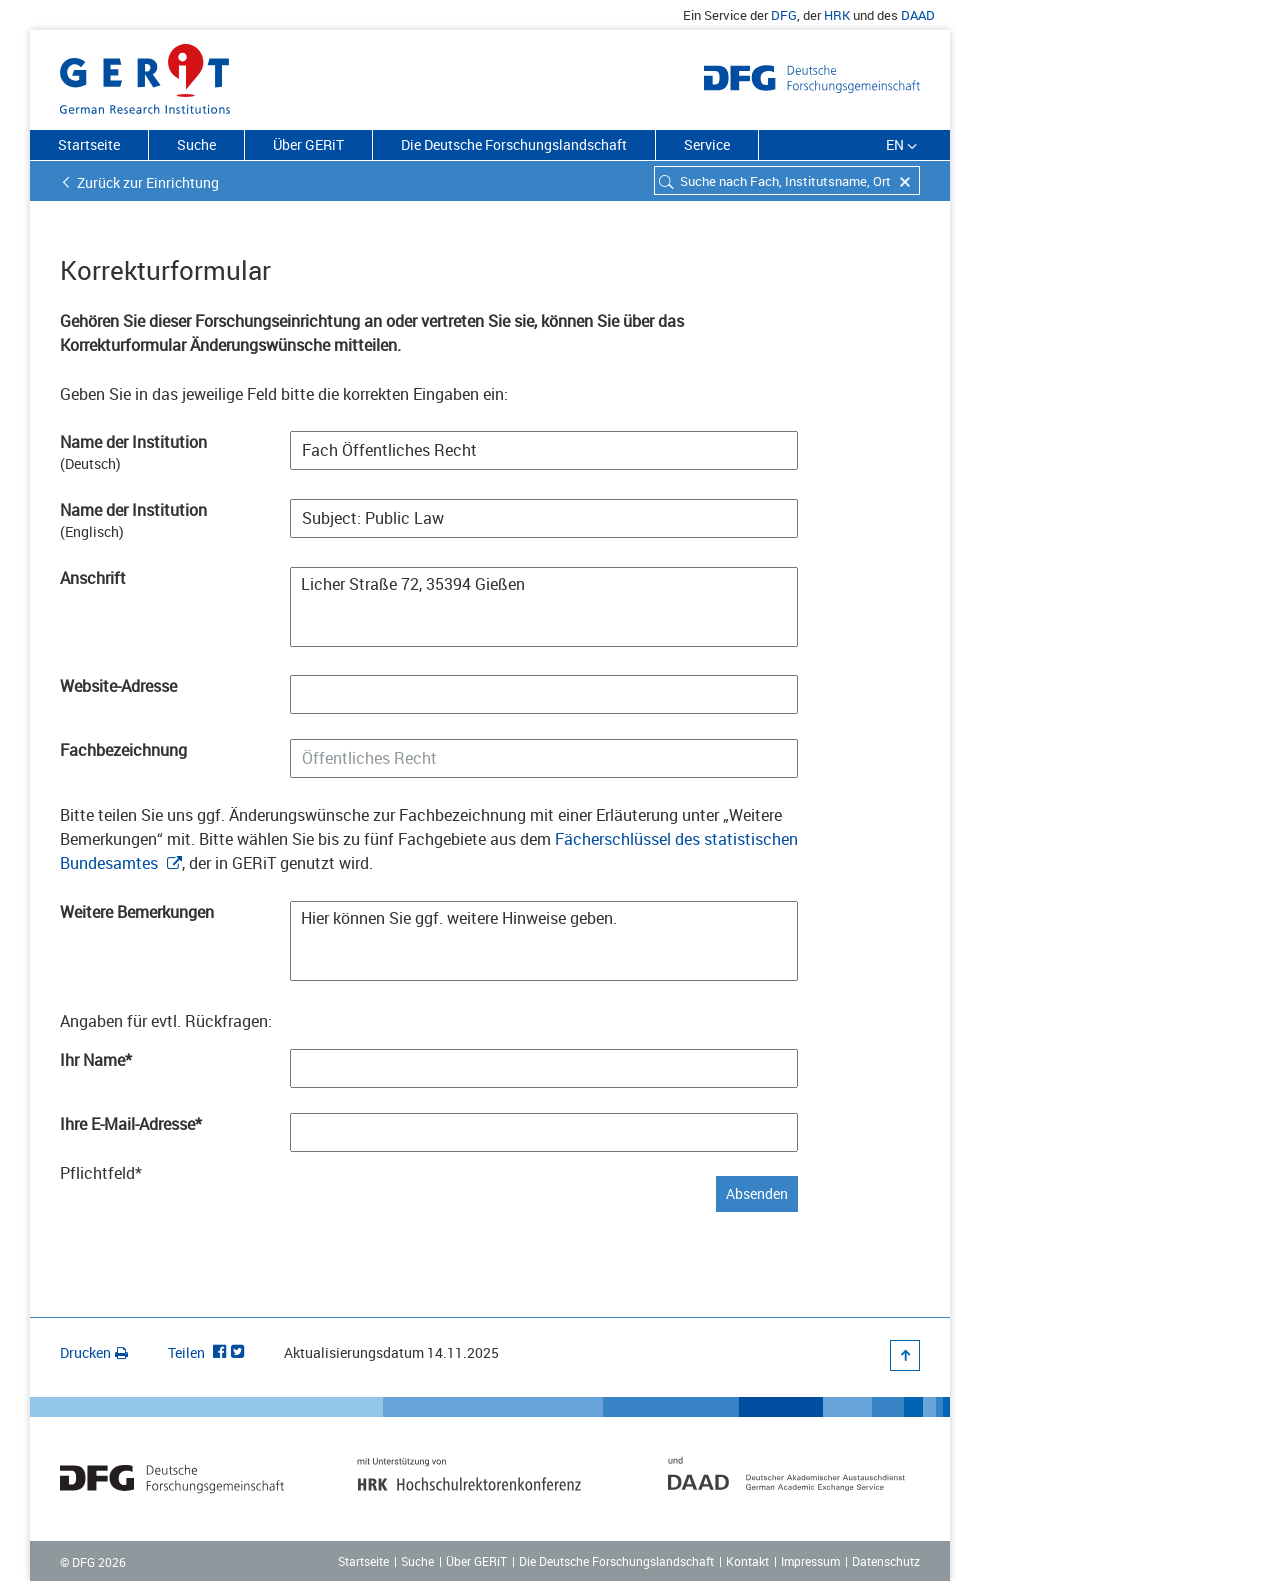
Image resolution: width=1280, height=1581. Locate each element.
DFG (784, 15)
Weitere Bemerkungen (137, 912)
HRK (837, 15)
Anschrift (93, 578)
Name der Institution (133, 442)
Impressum (810, 1561)
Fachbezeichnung (123, 750)
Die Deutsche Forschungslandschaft (514, 144)
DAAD (918, 15)
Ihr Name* (96, 1060)
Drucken (94, 1352)
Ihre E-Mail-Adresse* (131, 1124)
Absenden (757, 1193)
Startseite (89, 144)
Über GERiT (308, 144)
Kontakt (747, 1561)
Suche (196, 144)
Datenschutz (886, 1561)
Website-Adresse (118, 686)
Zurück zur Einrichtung (148, 182)
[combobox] (787, 180)
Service (707, 144)
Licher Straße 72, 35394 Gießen (544, 607)
